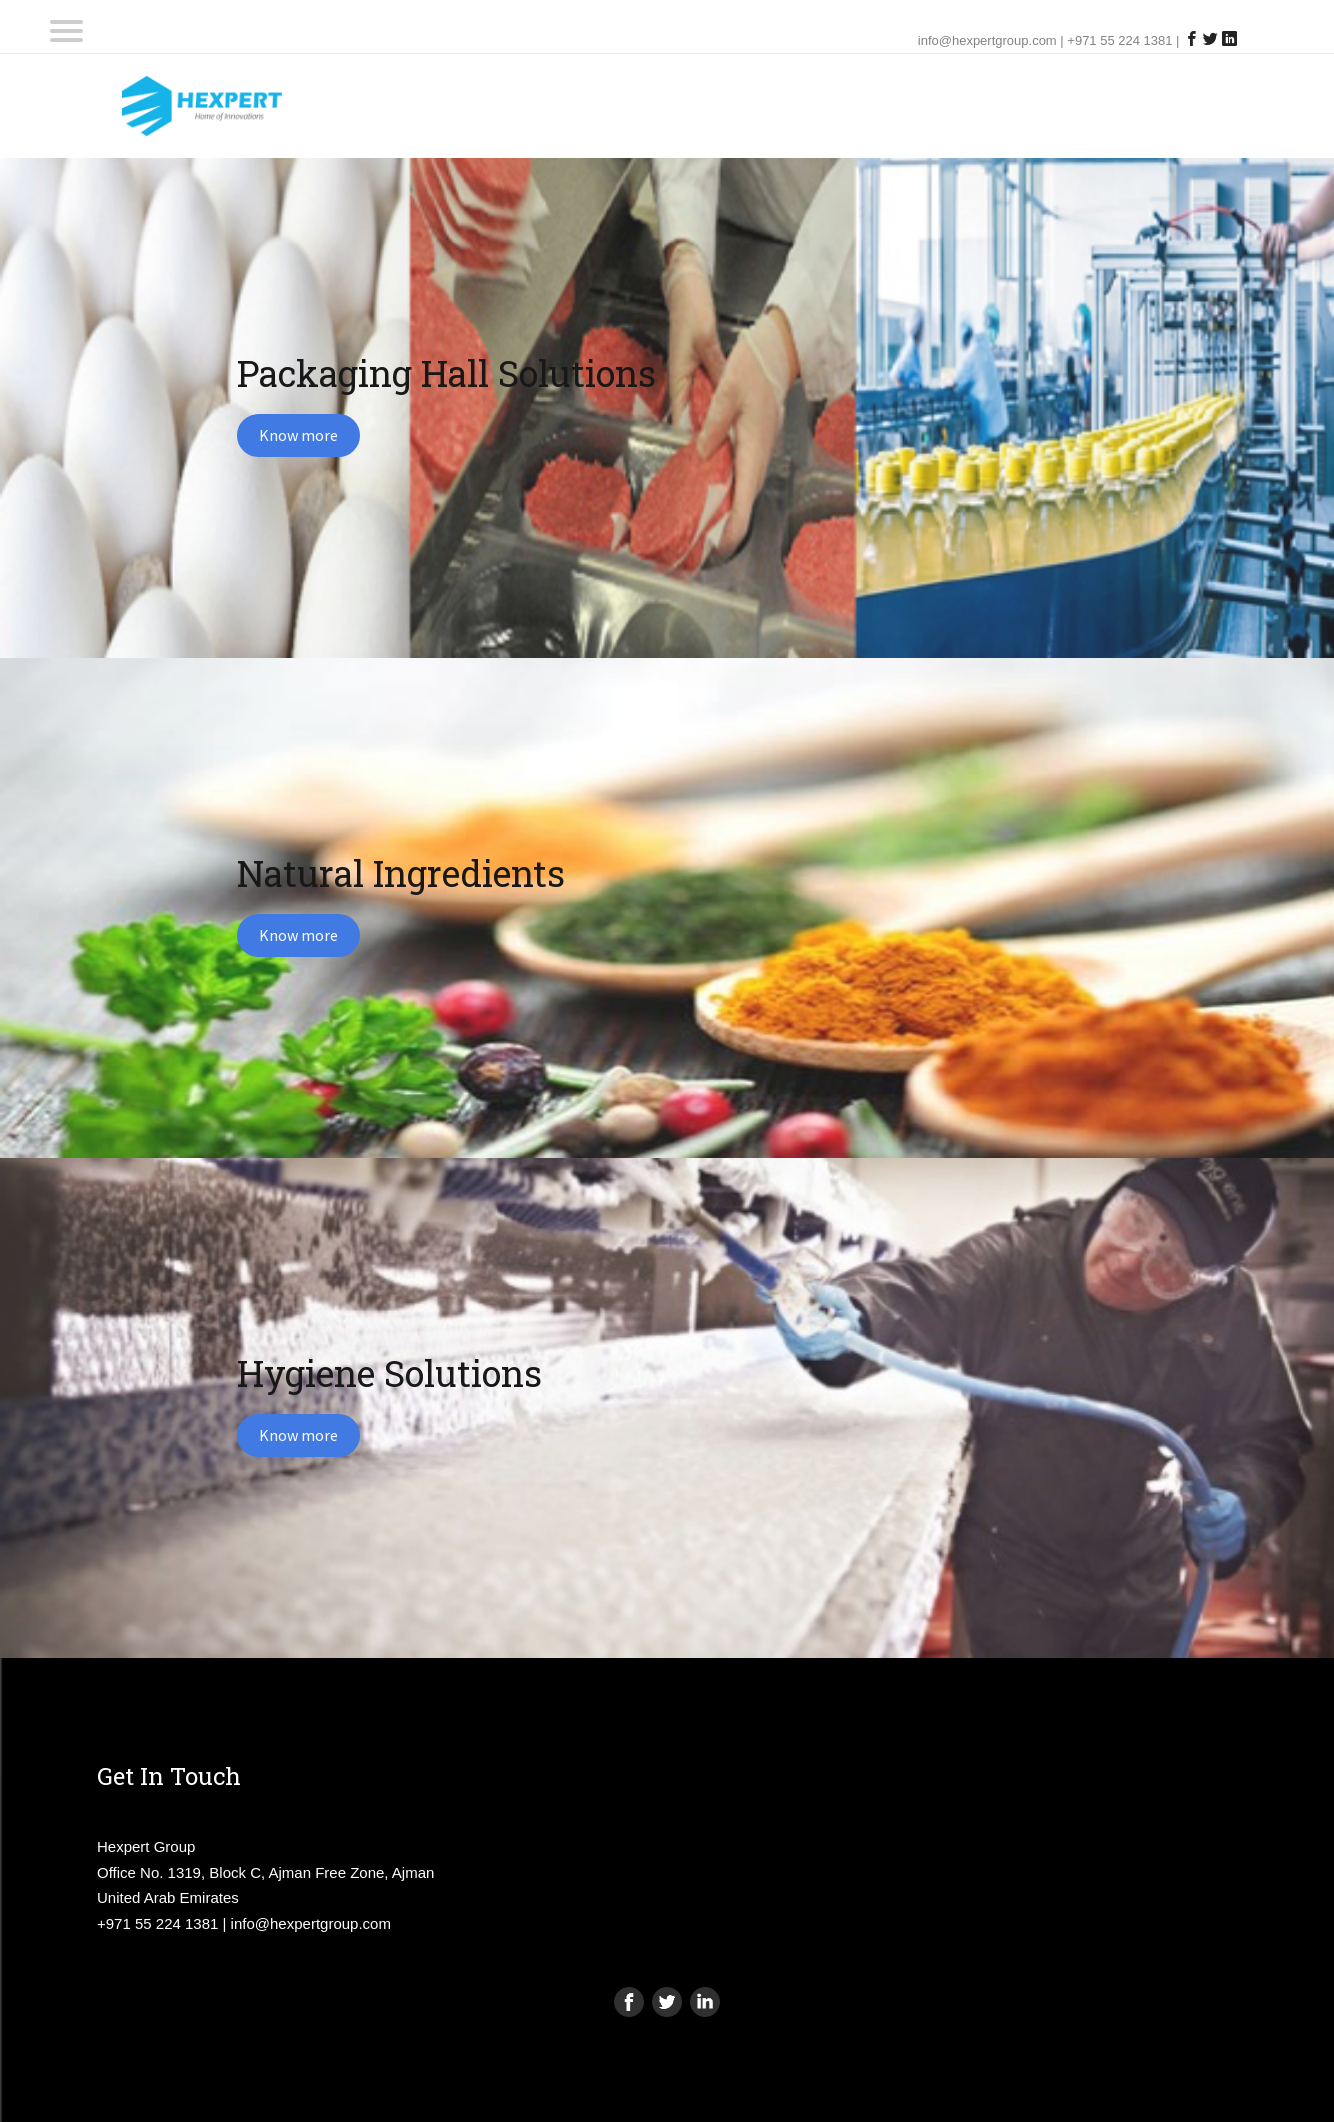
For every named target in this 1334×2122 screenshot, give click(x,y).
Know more (298, 435)
